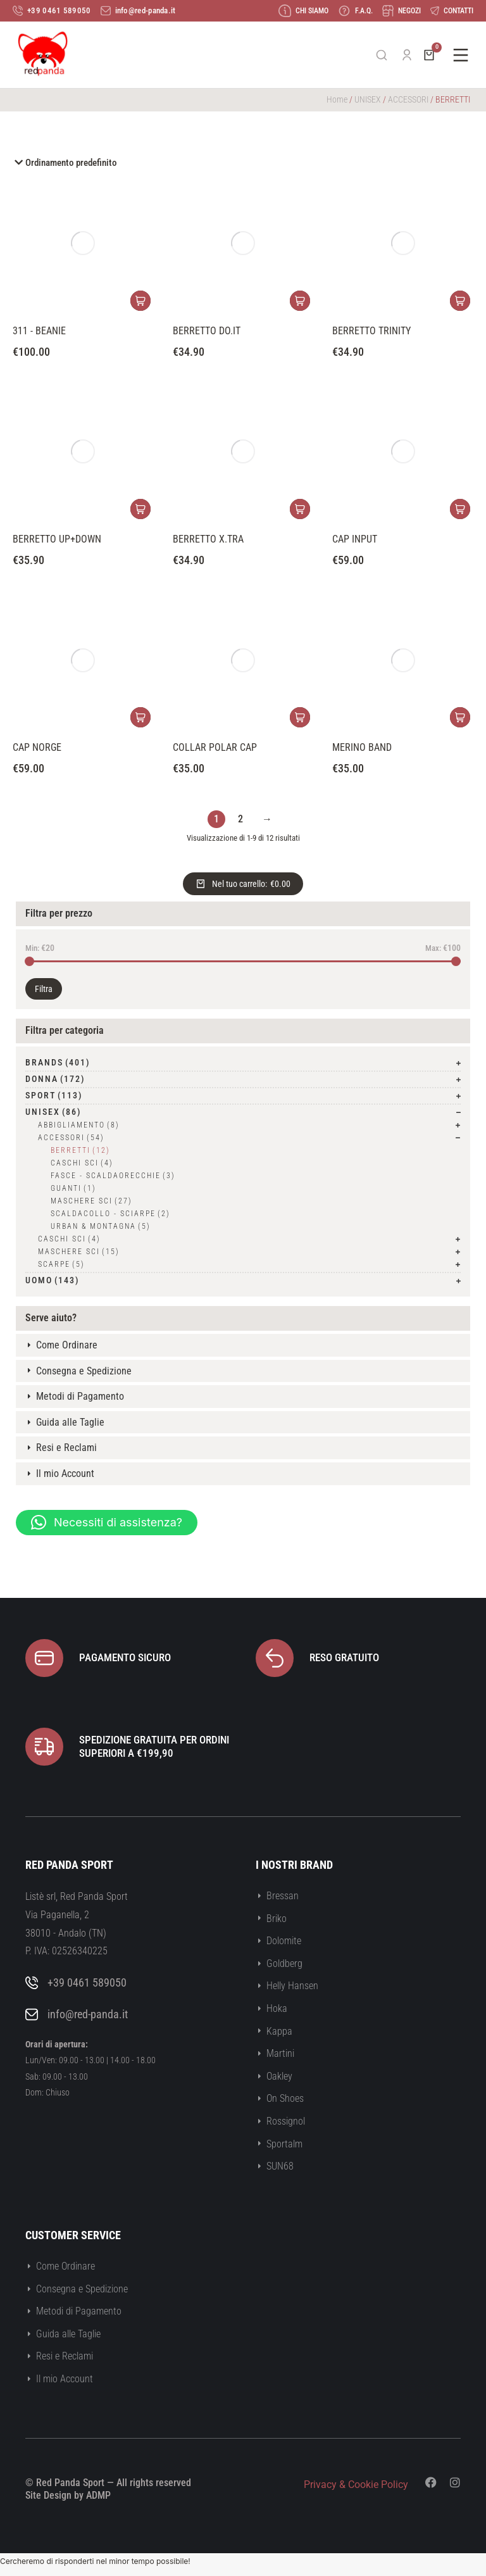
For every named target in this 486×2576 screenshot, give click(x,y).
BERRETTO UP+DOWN (57, 539)
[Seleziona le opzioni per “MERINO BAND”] (460, 717)
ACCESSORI (408, 99)
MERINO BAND (362, 747)
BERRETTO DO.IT (206, 331)
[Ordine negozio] (243, 163)
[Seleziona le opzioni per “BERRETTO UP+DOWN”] (140, 509)
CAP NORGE (37, 747)
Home (337, 99)
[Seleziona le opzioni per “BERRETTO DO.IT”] (300, 301)
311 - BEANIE (39, 331)
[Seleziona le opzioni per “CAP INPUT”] (460, 509)
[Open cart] (429, 55)
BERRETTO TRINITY (371, 331)
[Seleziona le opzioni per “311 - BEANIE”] (140, 301)
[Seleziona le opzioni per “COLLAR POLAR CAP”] (300, 717)
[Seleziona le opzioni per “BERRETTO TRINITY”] (460, 301)
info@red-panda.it (87, 2014)
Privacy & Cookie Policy (356, 2485)
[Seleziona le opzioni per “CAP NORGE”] (140, 717)
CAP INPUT (354, 539)
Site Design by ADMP (68, 2495)
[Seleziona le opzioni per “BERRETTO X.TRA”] (300, 509)
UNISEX (367, 99)
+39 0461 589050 (87, 1982)
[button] (106, 1522)
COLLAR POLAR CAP (215, 747)
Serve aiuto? (51, 1318)
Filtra (44, 989)
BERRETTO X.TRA (208, 539)
